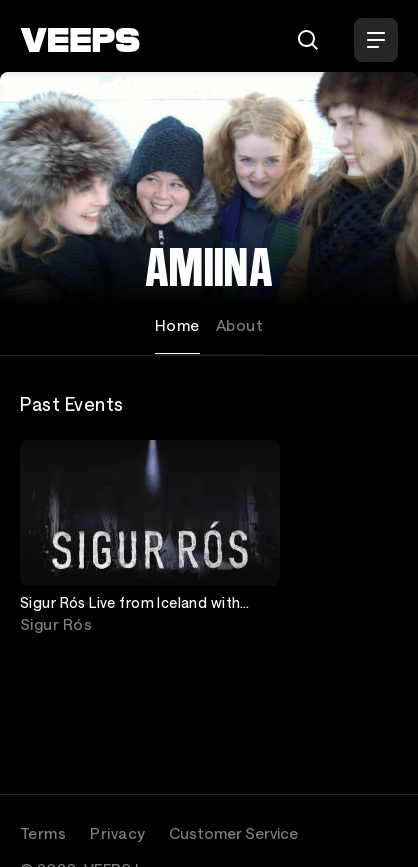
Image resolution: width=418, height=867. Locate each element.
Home (177, 325)
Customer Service (233, 833)
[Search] (308, 40)
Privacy (117, 833)
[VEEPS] (80, 40)
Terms (43, 833)
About (239, 325)
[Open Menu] (376, 40)
